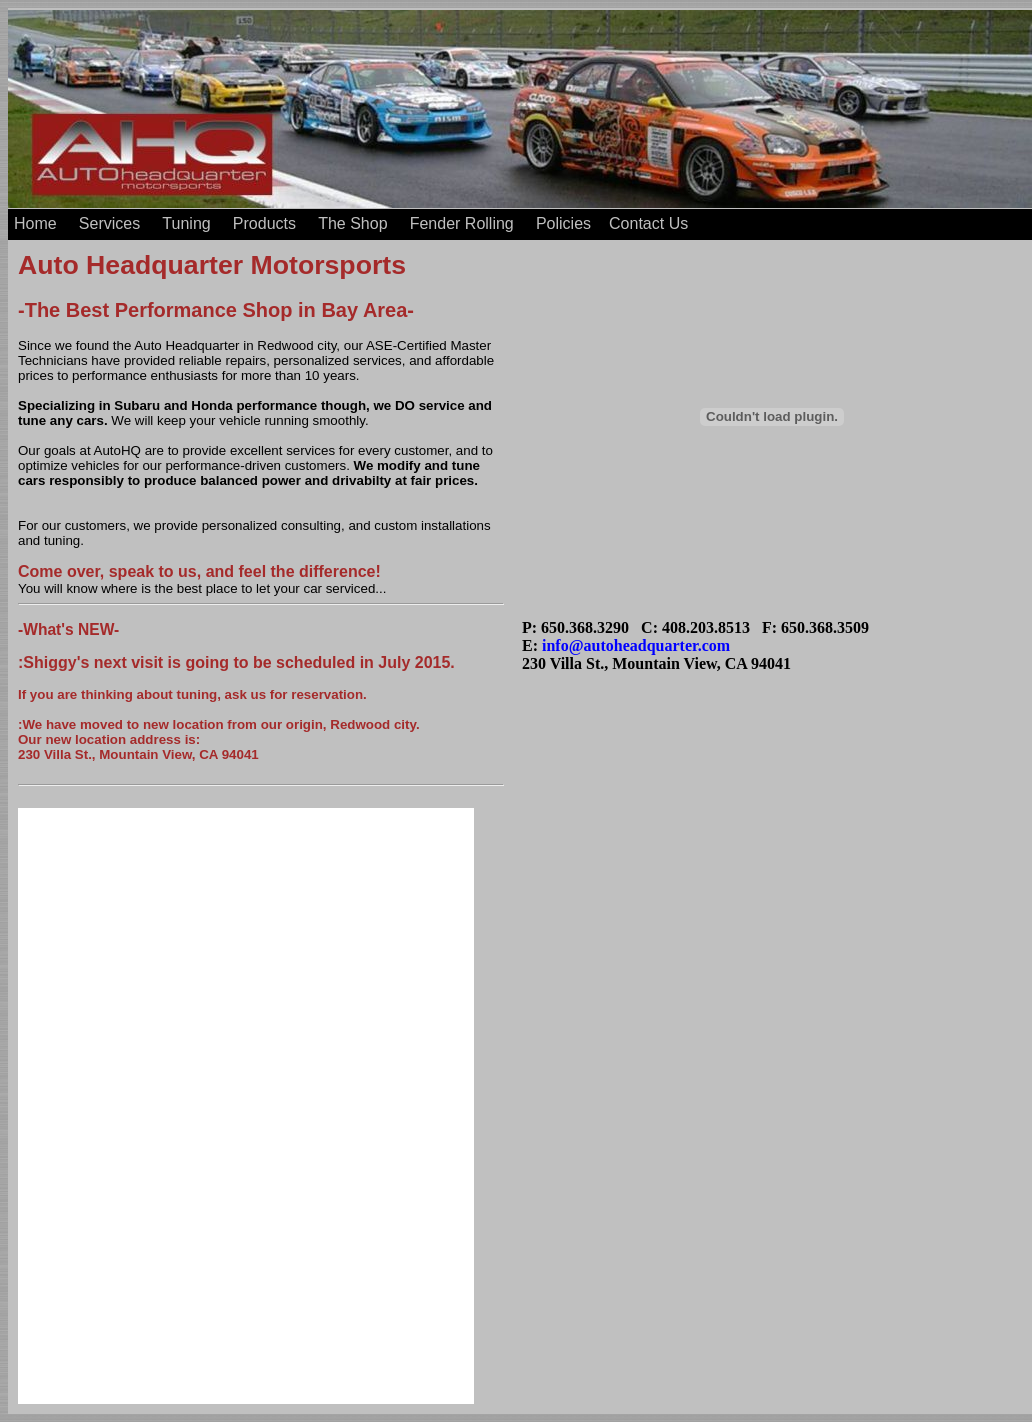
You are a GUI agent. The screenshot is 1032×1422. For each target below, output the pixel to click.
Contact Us (648, 223)
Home (35, 223)
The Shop (352, 223)
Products (264, 223)
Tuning (186, 223)
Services (109, 223)
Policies (563, 223)
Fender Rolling (462, 223)
